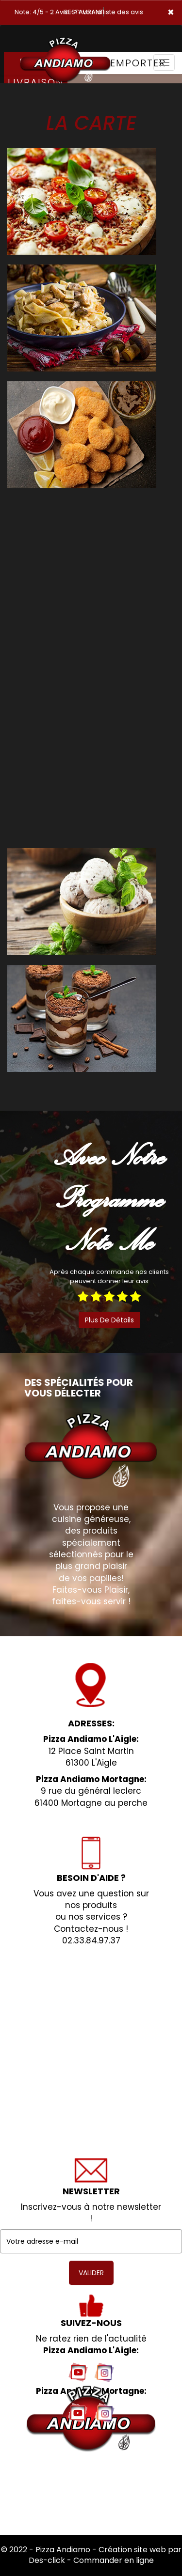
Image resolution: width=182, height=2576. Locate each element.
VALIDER (91, 2273)
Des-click (47, 2560)
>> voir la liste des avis (108, 11)
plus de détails (109, 1320)
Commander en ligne (113, 2560)
